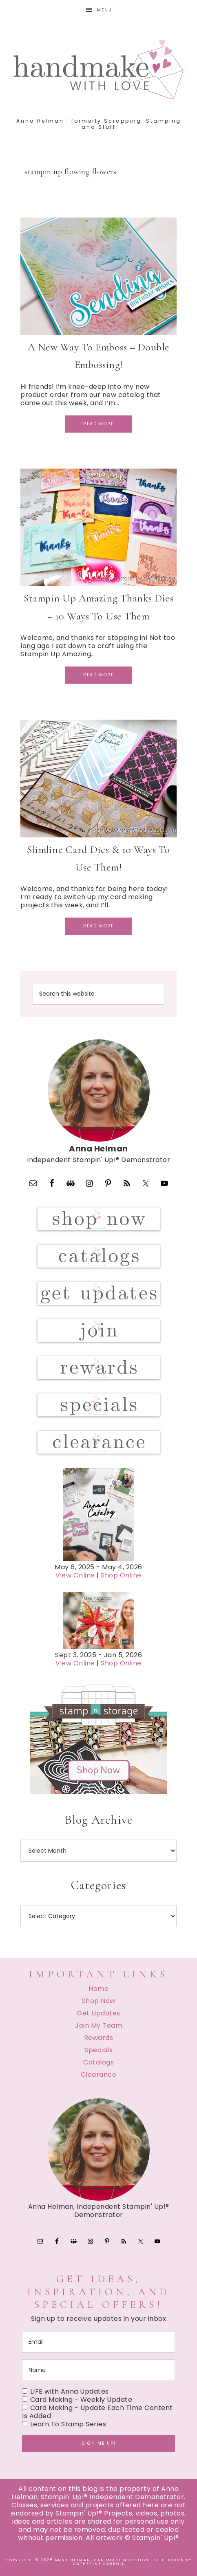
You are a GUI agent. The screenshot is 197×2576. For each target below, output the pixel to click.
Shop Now (98, 2001)
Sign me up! (99, 2443)
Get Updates (98, 2013)
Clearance (99, 2074)
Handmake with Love (98, 69)
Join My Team (98, 2025)
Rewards (98, 2037)
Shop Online (121, 1575)
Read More (98, 424)
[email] (98, 2342)
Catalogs (98, 2062)
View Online (75, 1575)
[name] (98, 2370)
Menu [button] (104, 10)
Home (98, 1988)
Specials (98, 2050)
